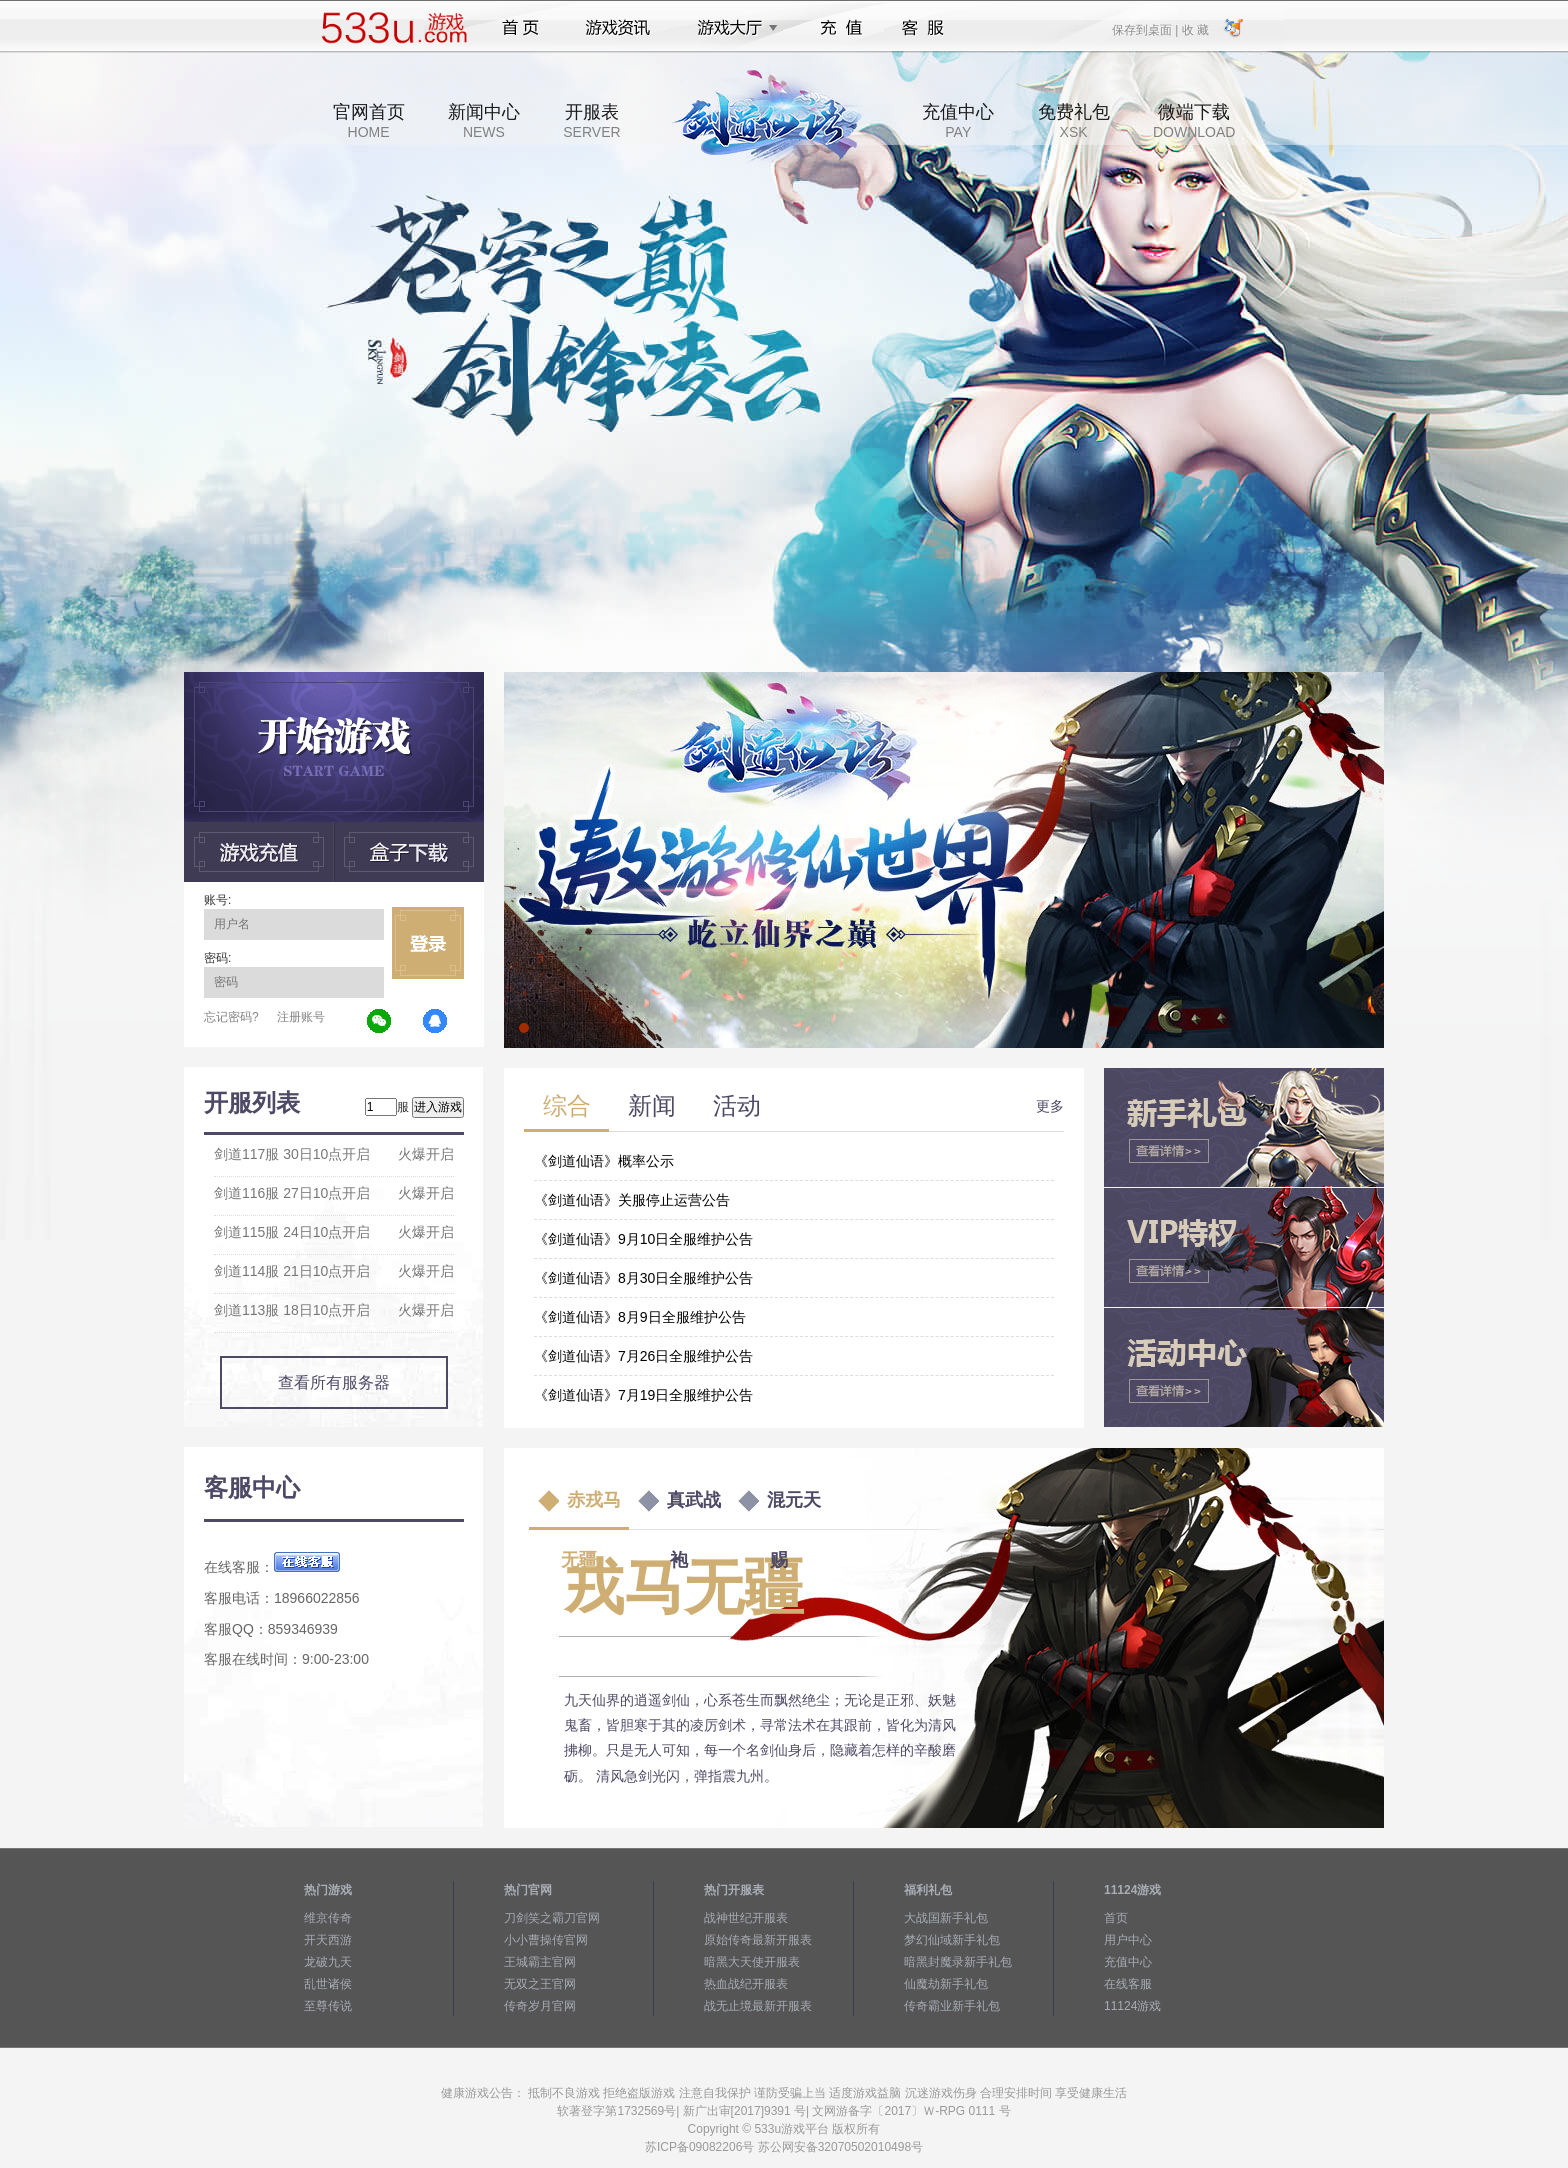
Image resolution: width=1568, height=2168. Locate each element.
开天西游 (328, 1940)
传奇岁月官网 (540, 2006)
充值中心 (958, 121)
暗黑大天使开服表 (752, 1962)
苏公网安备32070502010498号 (840, 2147)
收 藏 (1194, 29)
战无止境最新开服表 (758, 2006)
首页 (520, 28)
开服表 (591, 121)
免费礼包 (1074, 121)
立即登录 (428, 943)
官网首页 (369, 121)
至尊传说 (328, 2006)
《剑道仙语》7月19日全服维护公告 (643, 1395)
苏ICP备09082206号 (699, 2147)
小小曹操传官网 (546, 1940)
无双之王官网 (540, 1984)
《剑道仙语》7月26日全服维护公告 (643, 1356)
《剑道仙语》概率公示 (604, 1161)
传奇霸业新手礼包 (952, 2006)
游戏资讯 (618, 28)
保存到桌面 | (1146, 29)
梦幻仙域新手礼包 (952, 1940)
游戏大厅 (732, 28)
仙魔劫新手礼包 (946, 1984)
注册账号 (301, 1017)
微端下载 (1194, 121)
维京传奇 (328, 1918)
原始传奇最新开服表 (758, 1940)
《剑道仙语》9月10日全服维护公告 (643, 1239)
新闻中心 (484, 121)
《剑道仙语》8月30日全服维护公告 (643, 1278)
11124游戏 (1132, 2006)
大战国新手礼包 (946, 1918)
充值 (840, 28)
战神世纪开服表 (746, 1918)
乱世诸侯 (328, 1984)
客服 (923, 28)
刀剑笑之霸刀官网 (552, 1918)
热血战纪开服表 (746, 1984)
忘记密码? (231, 1017)
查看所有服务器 (334, 1382)
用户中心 (1128, 1940)
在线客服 (1128, 1984)
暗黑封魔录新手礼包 (958, 1962)
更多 (1050, 1106)
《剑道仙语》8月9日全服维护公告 (640, 1317)
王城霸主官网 (540, 1962)
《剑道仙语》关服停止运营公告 (632, 1200)
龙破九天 (328, 1962)
